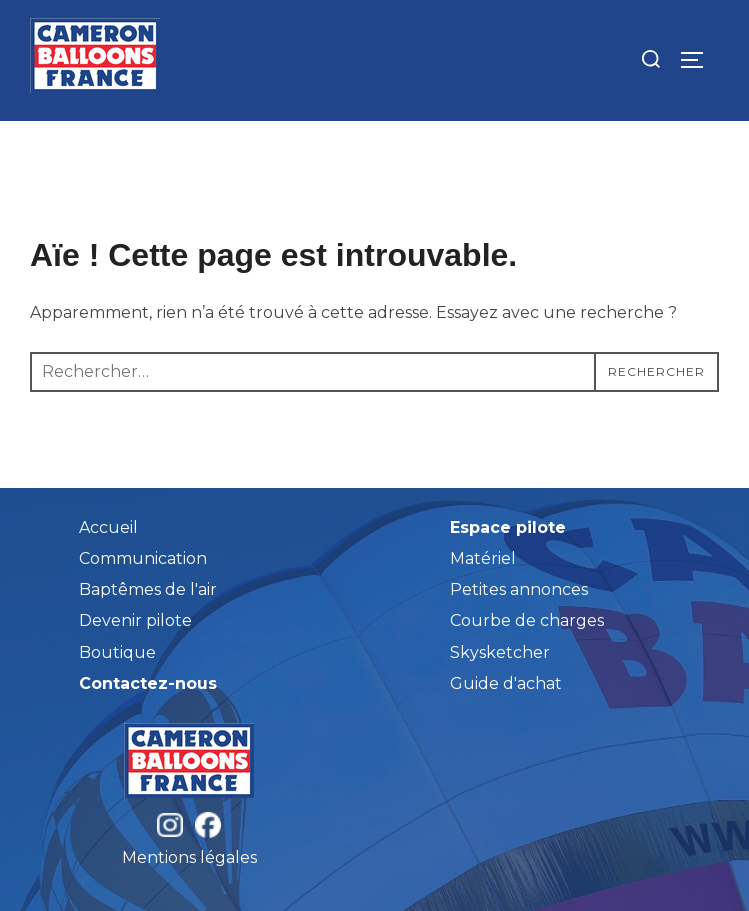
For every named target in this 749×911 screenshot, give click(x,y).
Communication (143, 558)
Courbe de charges (527, 620)
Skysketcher (500, 652)
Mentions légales (189, 857)
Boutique (117, 652)
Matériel (483, 558)
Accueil (108, 527)
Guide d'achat (506, 683)
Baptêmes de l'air (148, 589)
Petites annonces (519, 589)
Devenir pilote (135, 620)
